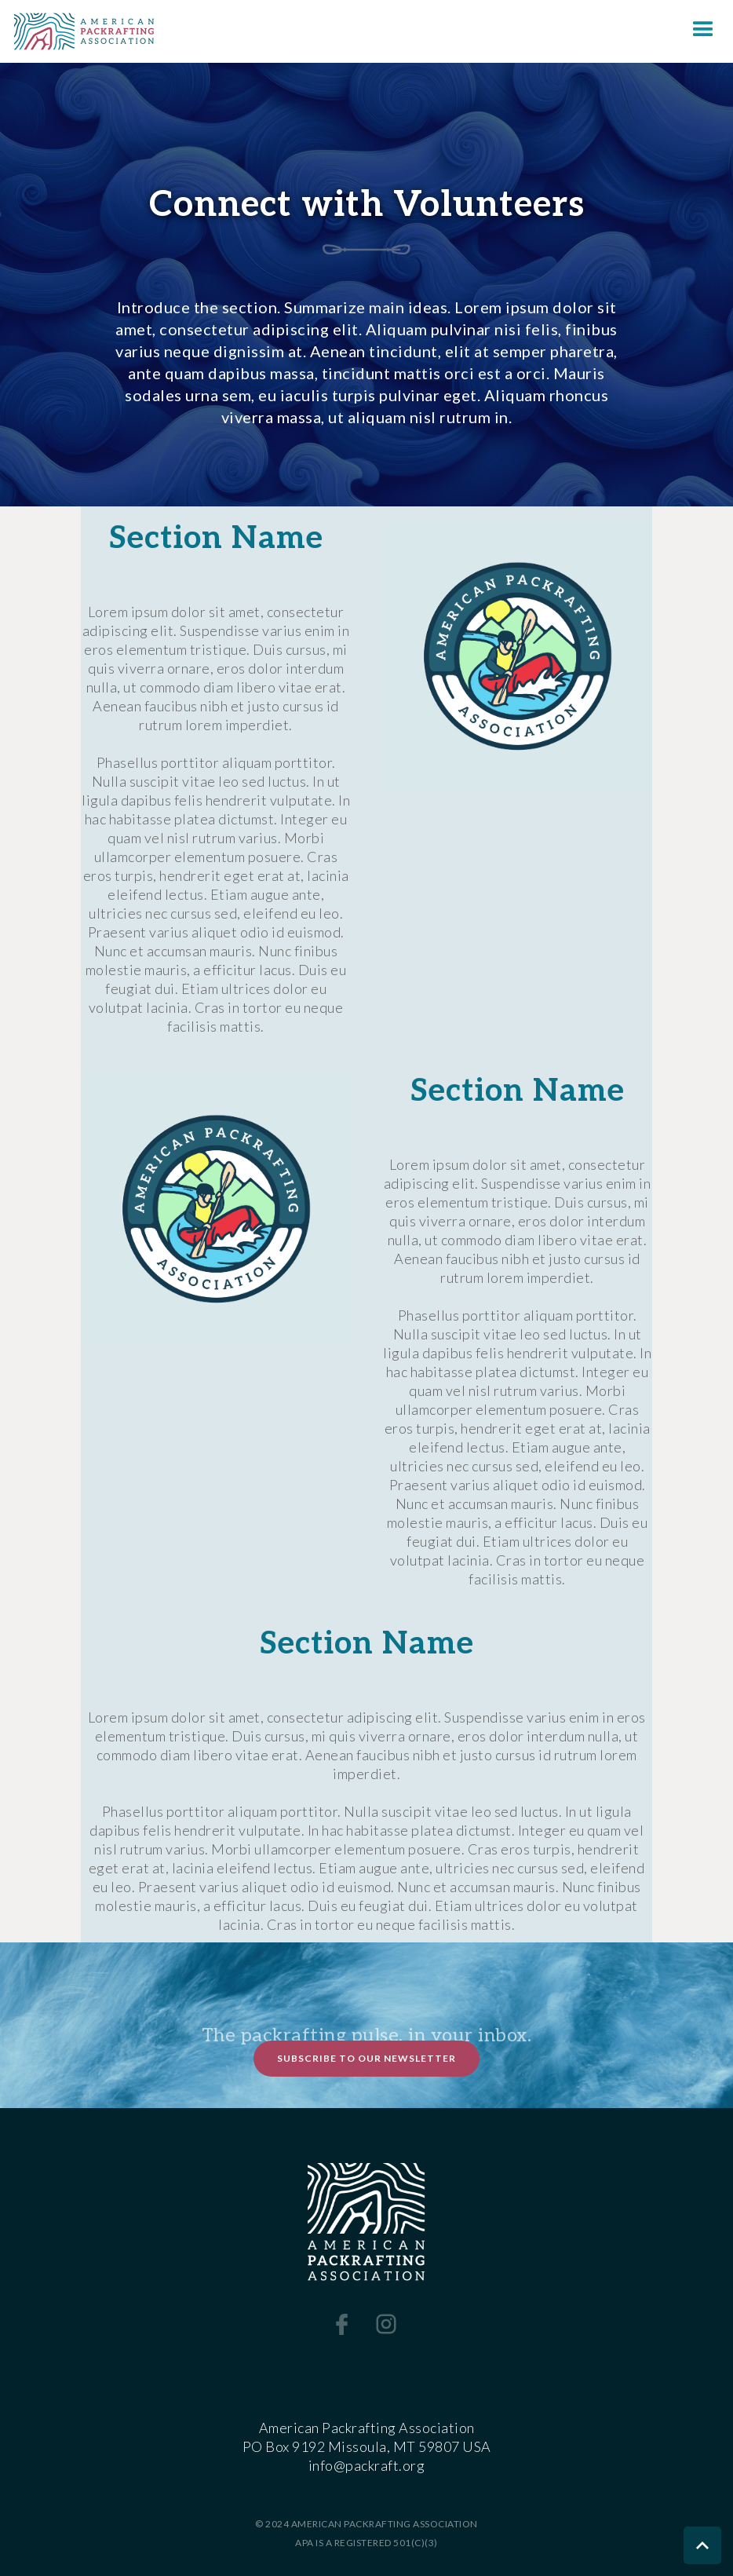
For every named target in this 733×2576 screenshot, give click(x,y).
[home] (77, 31)
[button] (703, 31)
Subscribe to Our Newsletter (366, 2058)
